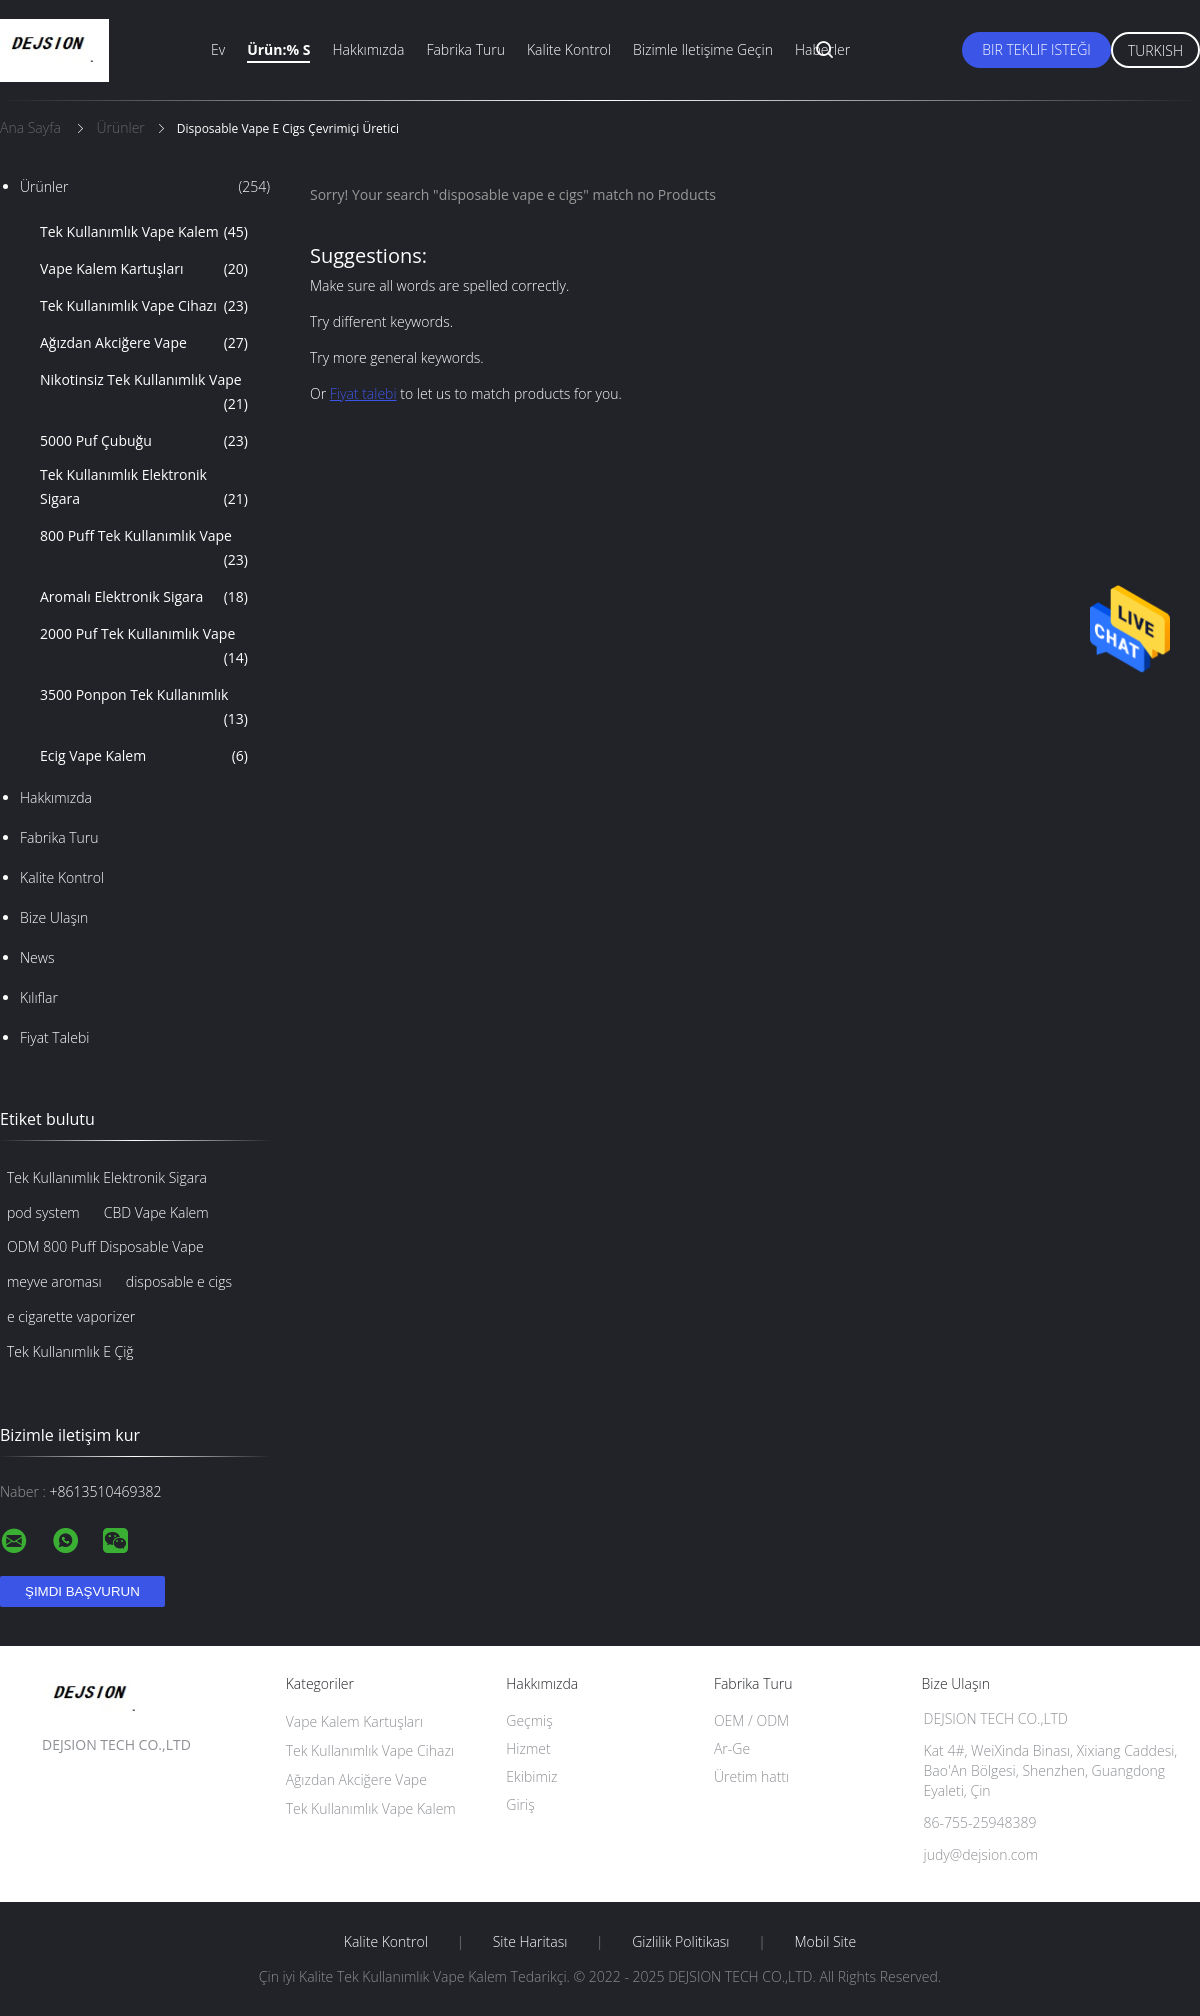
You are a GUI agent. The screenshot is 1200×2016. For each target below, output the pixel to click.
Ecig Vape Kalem (144, 756)
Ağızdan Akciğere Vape (144, 343)
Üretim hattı (751, 1776)
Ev (218, 49)
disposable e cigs (179, 1281)
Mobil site (825, 1942)
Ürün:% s (278, 49)
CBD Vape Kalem (156, 1212)
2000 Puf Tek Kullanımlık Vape (144, 647)
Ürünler (145, 187)
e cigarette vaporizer (71, 1316)
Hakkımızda (368, 49)
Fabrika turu (465, 49)
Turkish (1155, 50)
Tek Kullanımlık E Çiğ (70, 1351)
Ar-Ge (732, 1748)
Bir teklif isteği (1036, 49)
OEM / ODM (751, 1720)
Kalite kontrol (569, 49)
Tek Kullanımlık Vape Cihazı (144, 306)
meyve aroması (54, 1281)
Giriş (520, 1804)
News (37, 957)
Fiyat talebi (54, 1037)
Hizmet (528, 1748)
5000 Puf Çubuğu (144, 441)
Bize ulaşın (54, 917)
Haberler (822, 49)
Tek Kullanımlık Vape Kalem (144, 232)
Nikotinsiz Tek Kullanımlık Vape (144, 393)
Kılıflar (39, 997)
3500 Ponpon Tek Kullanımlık (144, 708)
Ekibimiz (531, 1776)
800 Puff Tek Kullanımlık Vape (144, 549)
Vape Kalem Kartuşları (144, 269)
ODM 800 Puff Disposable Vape (105, 1246)
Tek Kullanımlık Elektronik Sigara (144, 488)
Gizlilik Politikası (680, 1942)
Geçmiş (529, 1720)
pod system (43, 1212)
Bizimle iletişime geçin (703, 49)
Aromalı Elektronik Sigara (144, 597)
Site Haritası (530, 1942)
